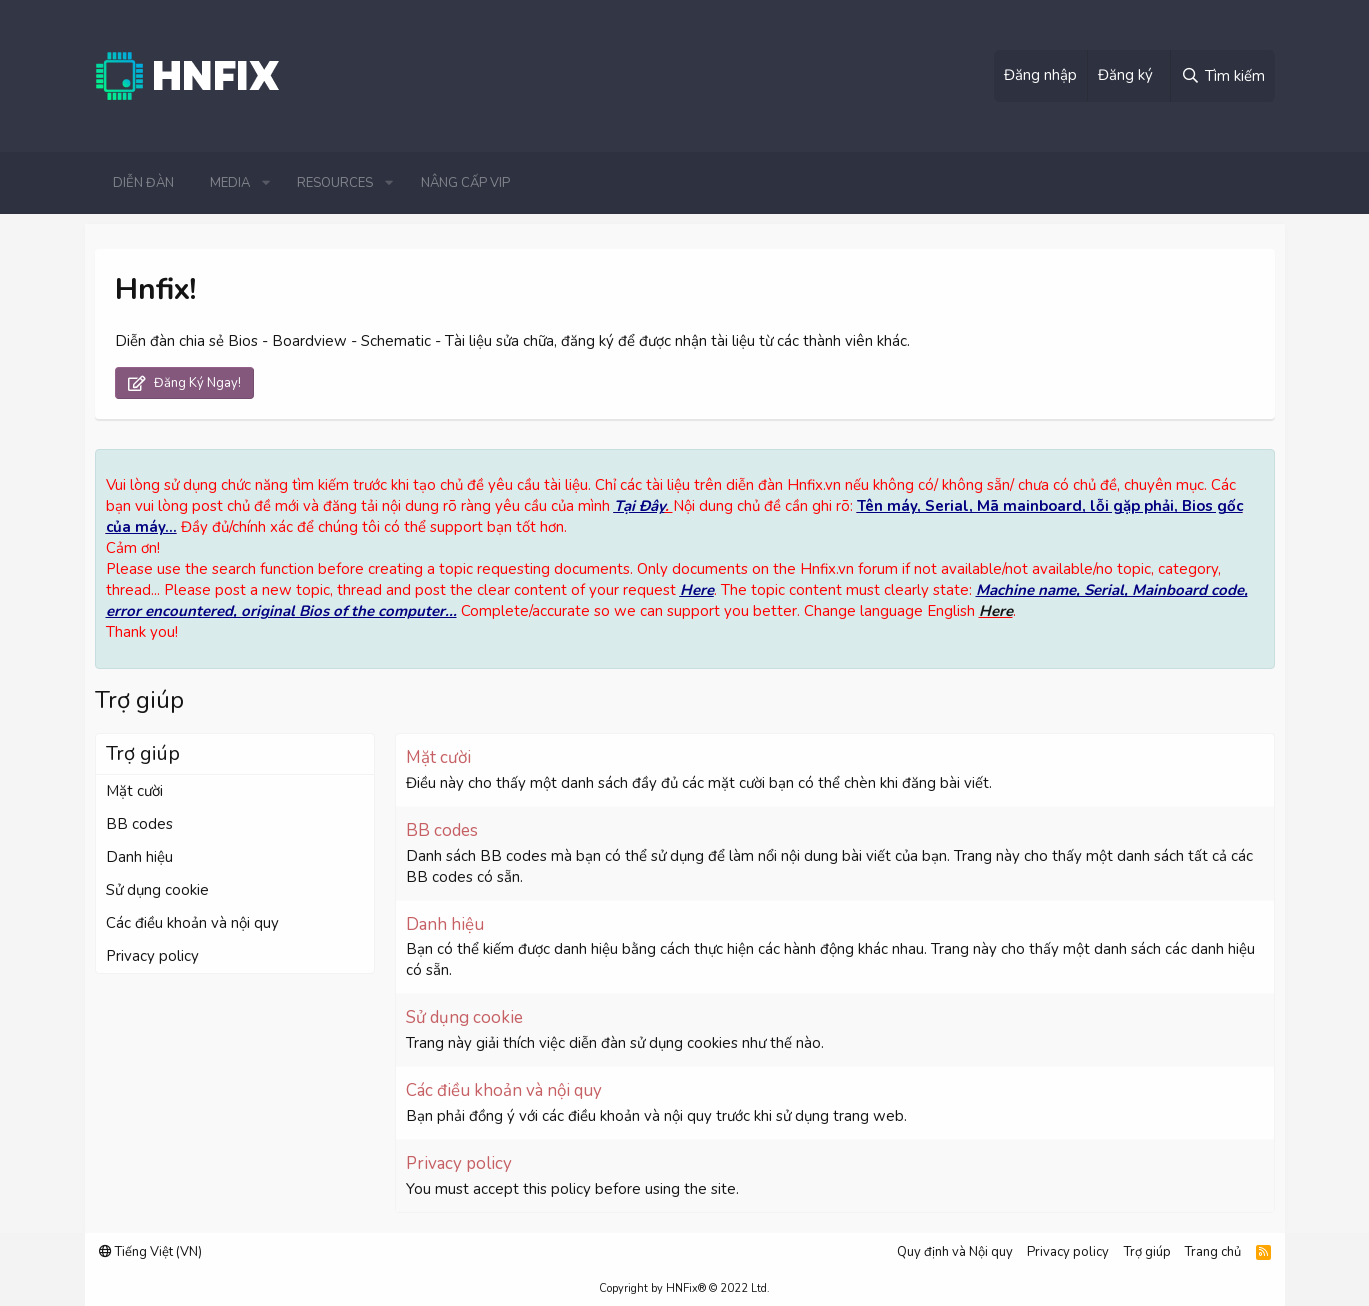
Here (697, 590)
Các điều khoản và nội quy (192, 923)
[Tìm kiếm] (1222, 76)
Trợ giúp (1147, 1252)
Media (230, 183)
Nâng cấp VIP (465, 183)
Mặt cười (134, 791)
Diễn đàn (143, 183)
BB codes (139, 824)
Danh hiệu (139, 857)
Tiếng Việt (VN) (150, 1252)
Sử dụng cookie (157, 890)
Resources (335, 183)
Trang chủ (1213, 1252)
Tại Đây (639, 506)
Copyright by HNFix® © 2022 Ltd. (684, 1288)
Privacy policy (152, 956)
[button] (266, 183)
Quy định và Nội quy (955, 1252)
